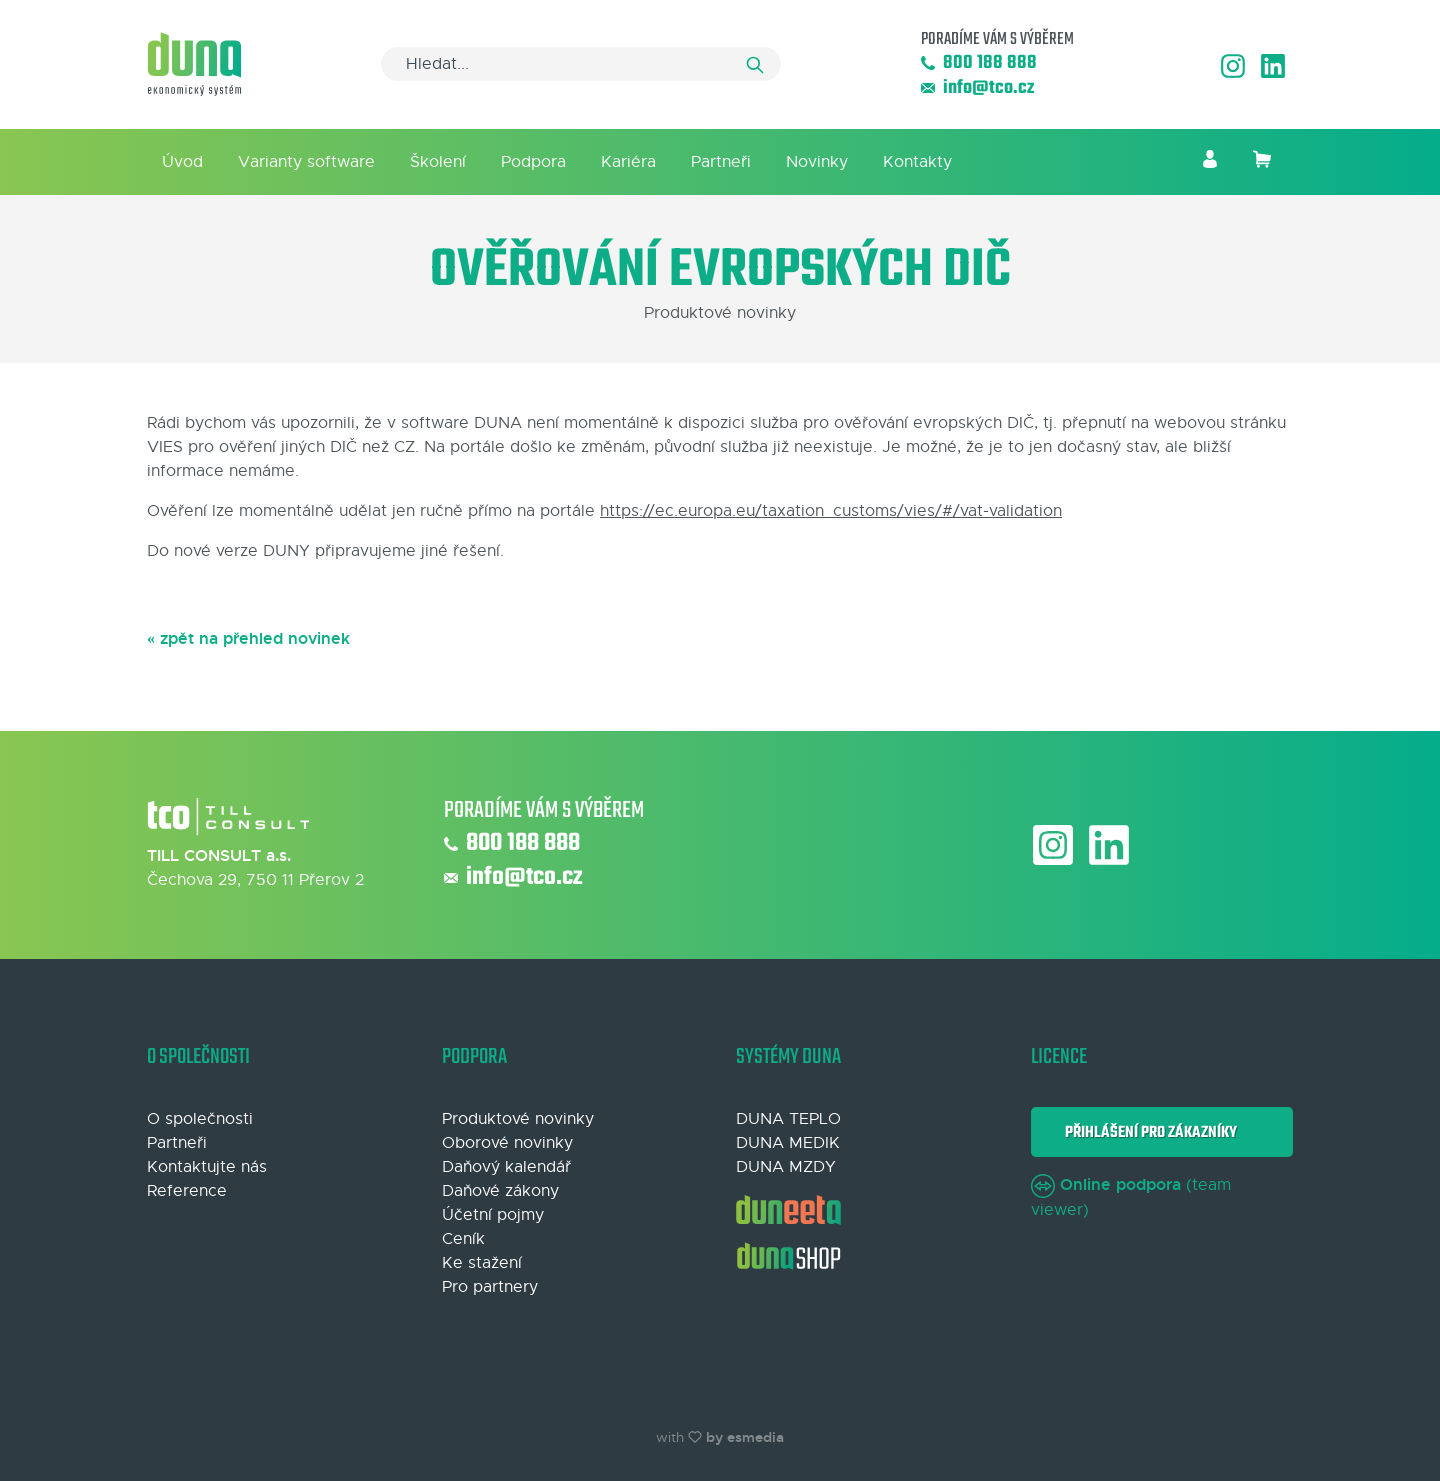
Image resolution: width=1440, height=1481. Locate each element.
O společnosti (200, 1119)
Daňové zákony (500, 1191)
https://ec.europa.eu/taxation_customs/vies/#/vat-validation (831, 511)
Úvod (182, 162)
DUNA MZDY (786, 1167)
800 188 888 (979, 63)
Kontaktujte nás (207, 1167)
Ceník (463, 1239)
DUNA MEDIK (788, 1143)
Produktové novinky (518, 1119)
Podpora (533, 162)
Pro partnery (490, 1287)
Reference (187, 1191)
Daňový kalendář (506, 1167)
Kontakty (917, 162)
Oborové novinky (507, 1143)
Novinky (817, 162)
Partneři (721, 162)
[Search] (581, 64)
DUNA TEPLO (788, 1119)
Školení (438, 162)
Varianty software (306, 162)
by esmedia (745, 1437)
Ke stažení (482, 1263)
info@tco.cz (977, 88)
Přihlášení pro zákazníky (1148, 1132)
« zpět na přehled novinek (248, 638)
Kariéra (628, 162)
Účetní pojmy (493, 1215)
